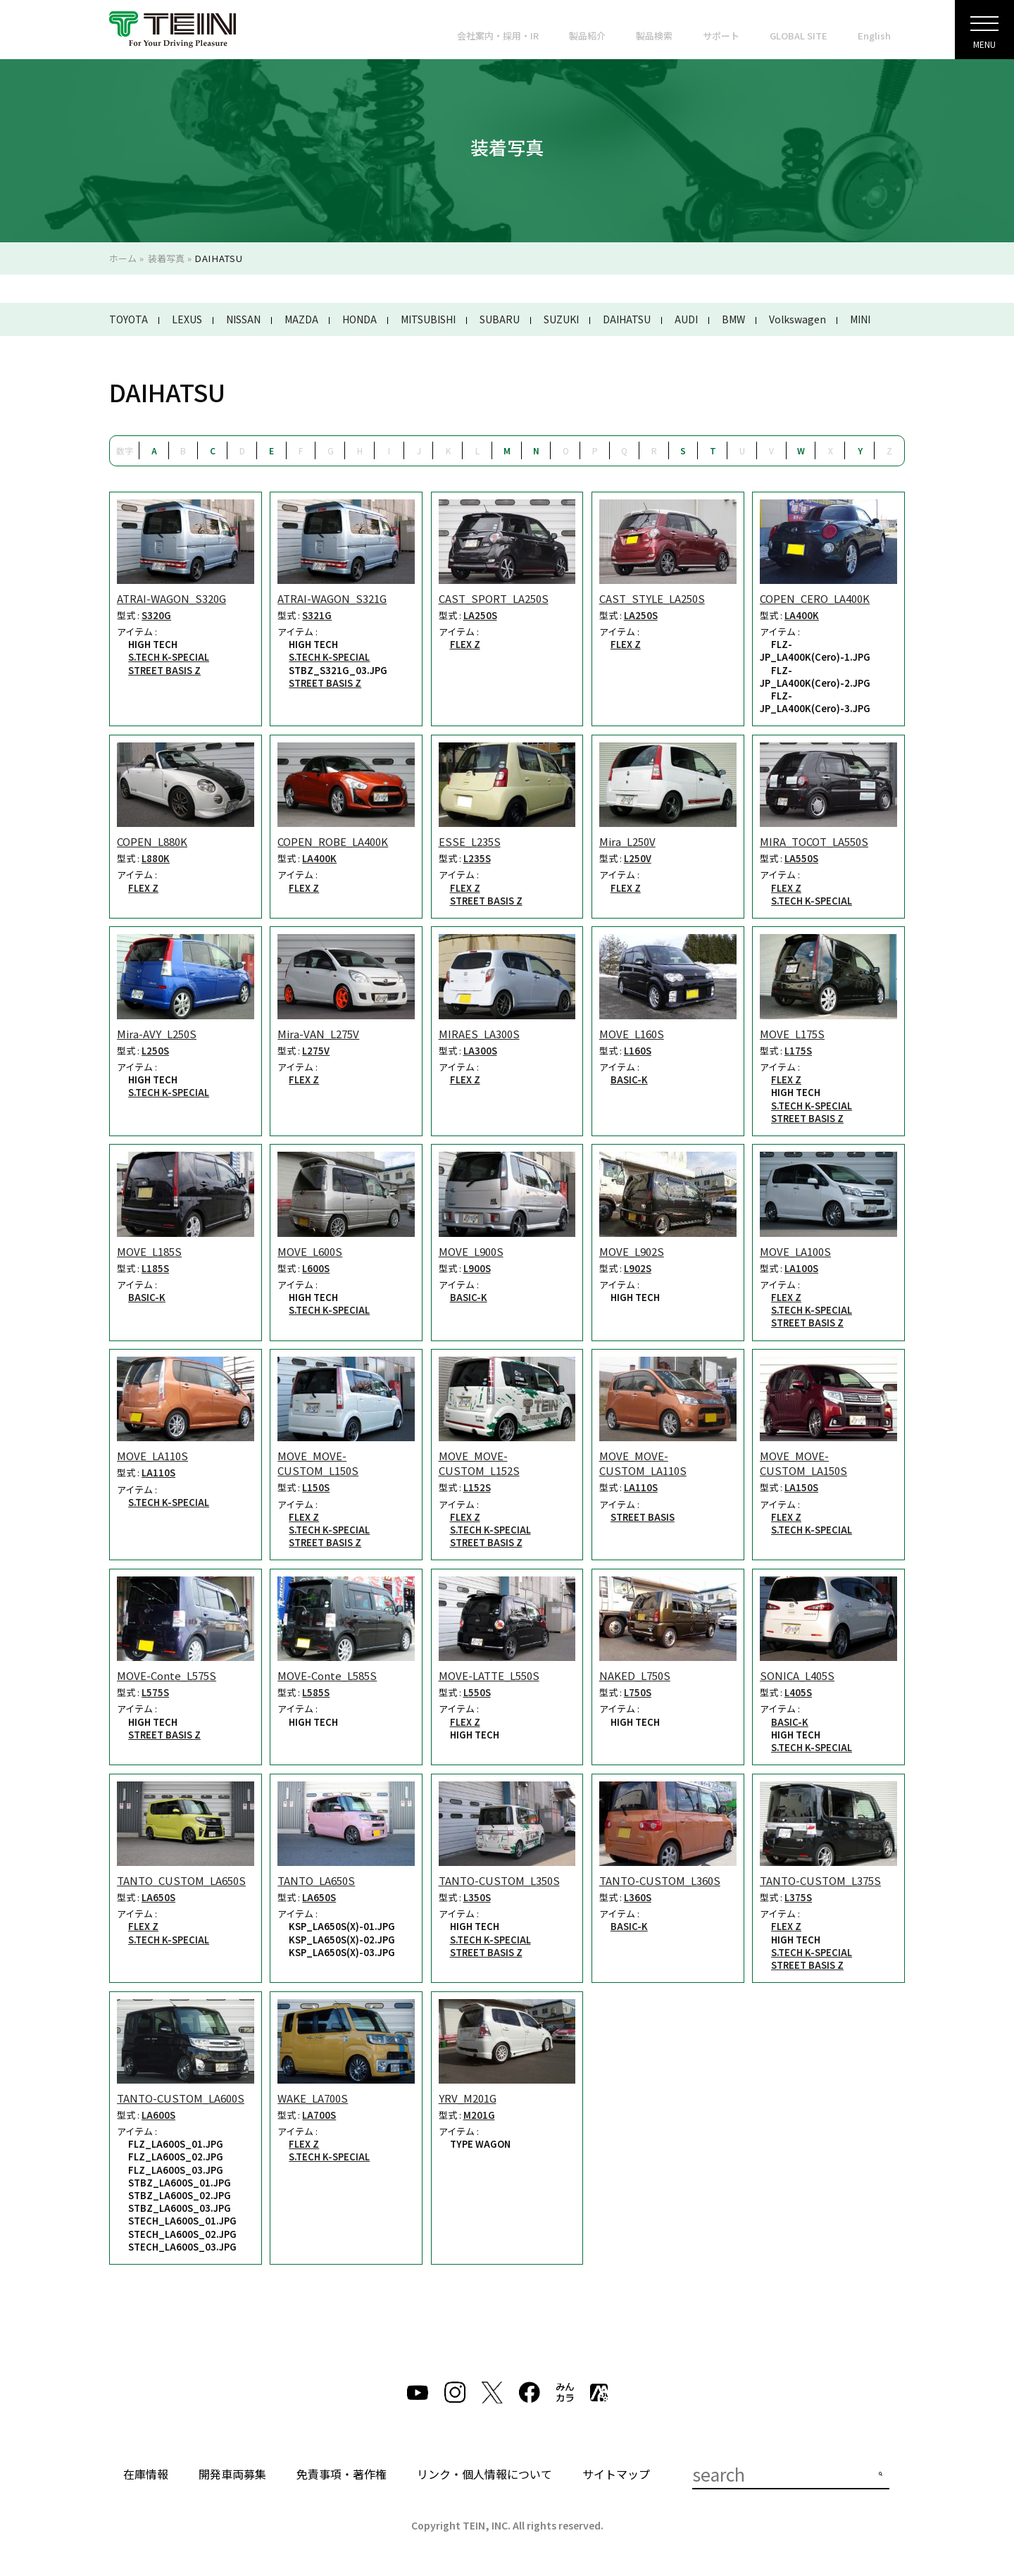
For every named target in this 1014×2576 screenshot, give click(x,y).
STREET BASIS (643, 1517)
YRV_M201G (467, 2098)
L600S (316, 1268)
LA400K (801, 615)
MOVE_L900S (471, 1251)
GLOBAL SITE (798, 35)
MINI (860, 319)
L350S (477, 1897)
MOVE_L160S (631, 1033)
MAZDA (301, 319)
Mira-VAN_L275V (318, 1033)
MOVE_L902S (631, 1251)
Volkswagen (797, 319)
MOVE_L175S (792, 1033)
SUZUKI (561, 319)
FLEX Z (465, 644)
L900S (477, 1268)
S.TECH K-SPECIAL (168, 657)
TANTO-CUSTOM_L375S (820, 1880)
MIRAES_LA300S (479, 1033)
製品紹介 (587, 35)
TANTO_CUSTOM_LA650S (181, 1880)
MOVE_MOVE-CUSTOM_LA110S (643, 1463)
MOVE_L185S (149, 1251)
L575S (155, 1692)
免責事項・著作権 (341, 2473)
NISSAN (243, 319)
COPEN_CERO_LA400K (815, 598)
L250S (155, 1051)
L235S (477, 858)
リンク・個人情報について (484, 2473)
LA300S (480, 1051)
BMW (733, 319)
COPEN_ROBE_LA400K (332, 841)
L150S (316, 1487)
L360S (637, 1897)
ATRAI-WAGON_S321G (332, 598)
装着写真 (166, 258)
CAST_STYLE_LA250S (652, 598)
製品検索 (654, 35)
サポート (721, 35)
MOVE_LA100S (795, 1251)
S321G (317, 615)
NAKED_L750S (634, 1675)
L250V (637, 858)
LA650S (158, 1897)
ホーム (123, 258)
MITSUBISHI (428, 319)
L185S (155, 1268)
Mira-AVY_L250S (156, 1033)
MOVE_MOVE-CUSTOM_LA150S (803, 1463)
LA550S (801, 858)
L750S (637, 1692)
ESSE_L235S (470, 841)
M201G (479, 2115)
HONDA (359, 319)
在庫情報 (145, 2473)
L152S (477, 1487)
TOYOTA (128, 319)
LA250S (480, 615)
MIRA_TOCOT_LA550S (814, 841)
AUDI (686, 319)
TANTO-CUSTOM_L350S (499, 1880)
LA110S (158, 1473)
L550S (477, 1692)
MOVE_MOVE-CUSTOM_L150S (317, 1463)
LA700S (319, 2115)
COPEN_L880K (152, 841)
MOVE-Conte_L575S (166, 1675)
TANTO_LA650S (316, 1880)
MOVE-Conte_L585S (327, 1675)
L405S (798, 1692)
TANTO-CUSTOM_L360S (659, 1880)
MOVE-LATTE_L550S (489, 1675)
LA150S (801, 1487)
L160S (637, 1051)
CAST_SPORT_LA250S (494, 598)
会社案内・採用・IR (498, 35)
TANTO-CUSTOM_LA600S (180, 2098)
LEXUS (187, 319)
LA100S (801, 1268)
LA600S (158, 2115)
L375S (798, 1897)
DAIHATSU (627, 319)
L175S (798, 1051)
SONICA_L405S (797, 1675)
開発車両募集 (232, 2473)
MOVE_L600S (309, 1251)
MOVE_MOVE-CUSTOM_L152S (479, 1463)
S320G (156, 615)
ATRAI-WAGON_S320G (171, 598)
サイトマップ (616, 2473)
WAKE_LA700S (312, 2098)
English (874, 35)
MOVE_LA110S (152, 1455)
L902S (637, 1268)
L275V (316, 1051)
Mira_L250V (627, 841)
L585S (316, 1692)
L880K (156, 858)
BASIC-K (629, 1080)
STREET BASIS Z (164, 670)
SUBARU (500, 319)
